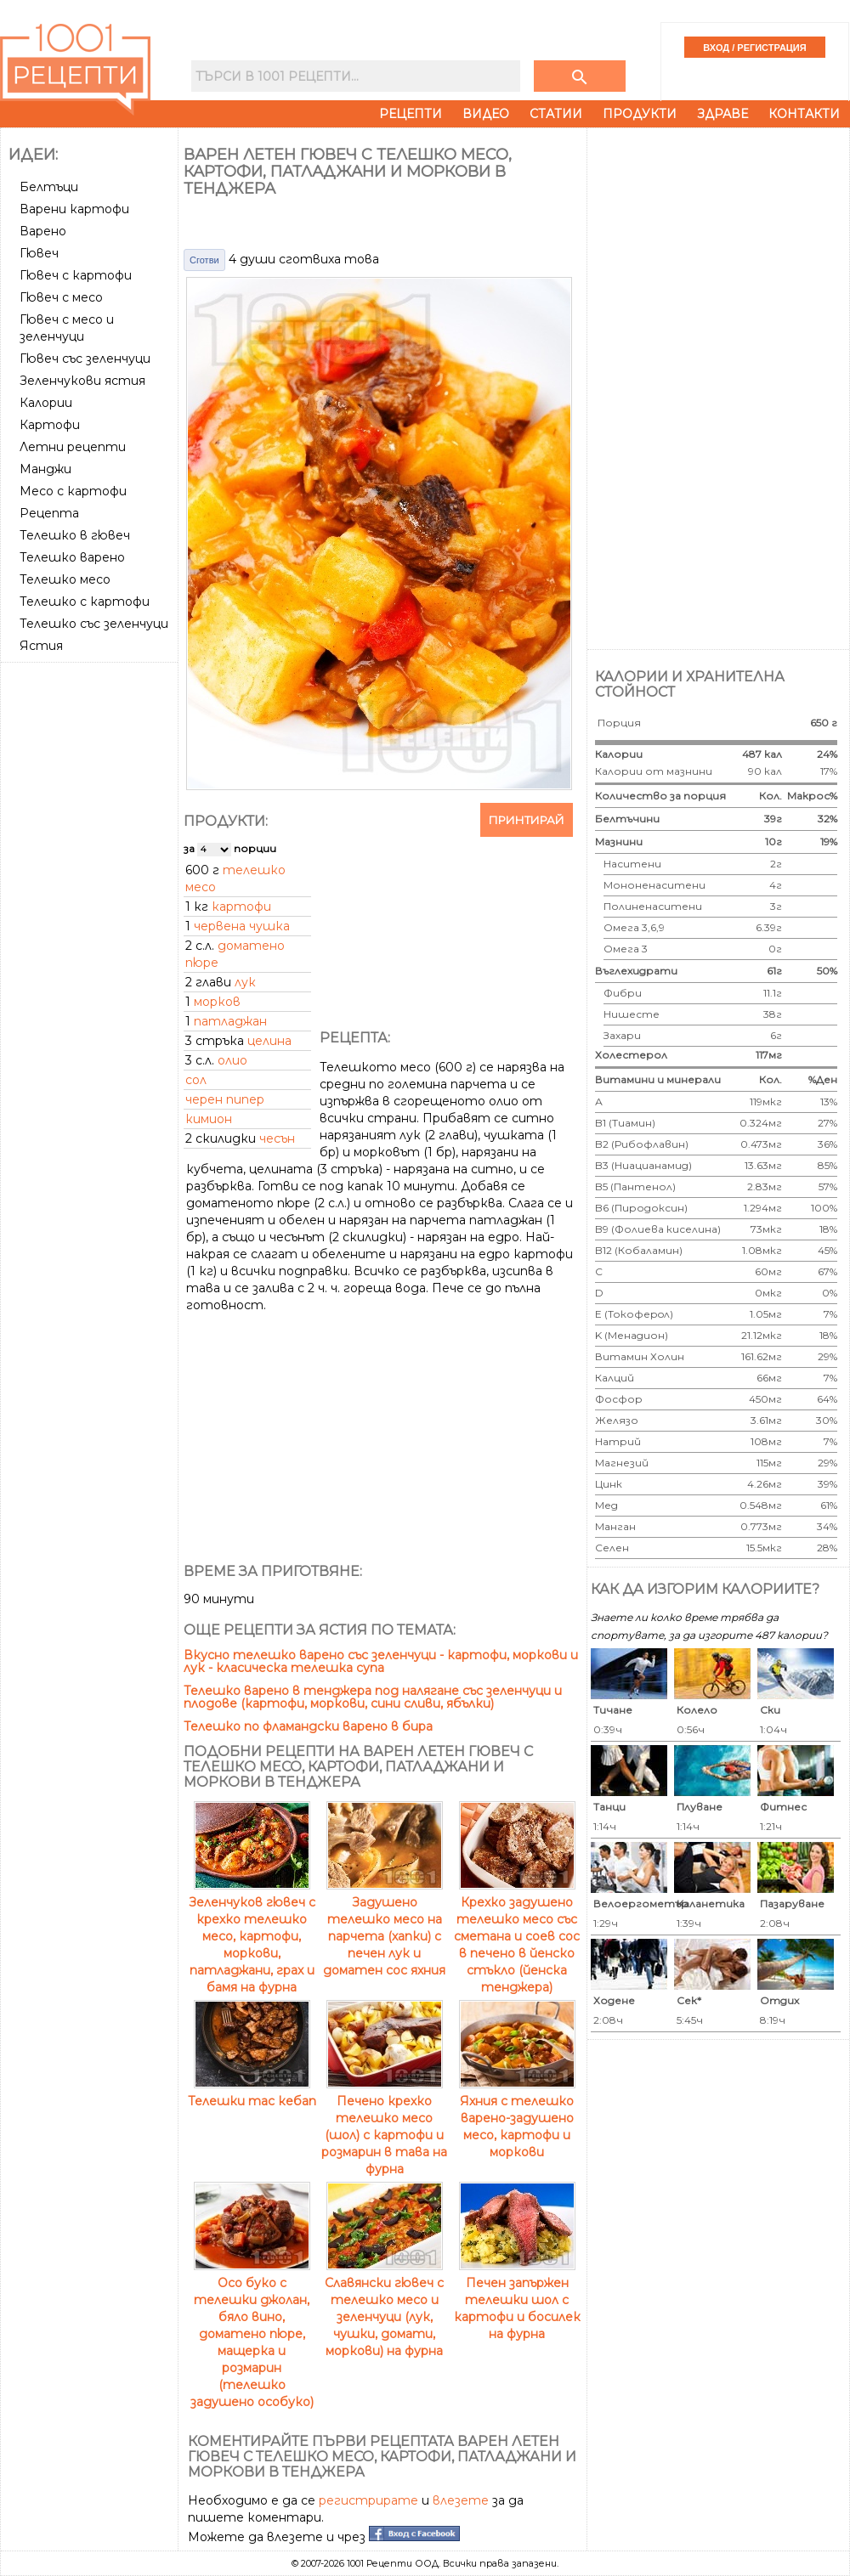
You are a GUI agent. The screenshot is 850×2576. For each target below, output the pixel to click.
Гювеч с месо (61, 297)
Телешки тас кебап (252, 2092)
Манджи (45, 469)
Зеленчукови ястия (82, 380)
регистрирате (368, 2500)
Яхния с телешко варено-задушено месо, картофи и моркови (517, 2118)
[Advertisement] (91, 732)
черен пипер (224, 1099)
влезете (461, 2500)
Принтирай (526, 820)
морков (217, 1001)
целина (269, 1040)
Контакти (804, 113)
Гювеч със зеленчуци (85, 358)
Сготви (204, 260)
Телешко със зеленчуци (94, 623)
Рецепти (410, 113)
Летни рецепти (73, 447)
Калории (46, 402)
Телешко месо (65, 579)
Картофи (50, 424)
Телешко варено (72, 557)
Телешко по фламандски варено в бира (308, 1726)
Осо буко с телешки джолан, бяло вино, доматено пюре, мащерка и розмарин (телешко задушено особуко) (252, 2333)
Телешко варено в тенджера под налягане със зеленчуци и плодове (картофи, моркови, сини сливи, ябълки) (373, 1697)
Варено (43, 231)
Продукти (640, 113)
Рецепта (49, 513)
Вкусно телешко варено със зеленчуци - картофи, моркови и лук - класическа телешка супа (381, 1661)
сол (196, 1079)
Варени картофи (74, 209)
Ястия (41, 645)
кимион (208, 1119)
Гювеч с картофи (76, 275)
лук (245, 982)
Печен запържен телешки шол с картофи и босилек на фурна (517, 2300)
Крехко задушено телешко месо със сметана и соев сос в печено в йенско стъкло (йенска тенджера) (517, 1936)
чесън (277, 1138)
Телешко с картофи (85, 601)
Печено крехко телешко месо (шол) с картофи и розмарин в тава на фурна (384, 2126)
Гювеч (39, 253)
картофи (241, 906)
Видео (485, 113)
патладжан (230, 1021)
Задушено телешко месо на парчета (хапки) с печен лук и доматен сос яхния (384, 1928)
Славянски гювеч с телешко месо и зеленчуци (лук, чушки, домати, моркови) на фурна (384, 2308)
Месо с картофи (73, 491)
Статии (556, 113)
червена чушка (242, 926)
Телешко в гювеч (75, 535)
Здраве (722, 113)
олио (232, 1060)
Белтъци (49, 187)
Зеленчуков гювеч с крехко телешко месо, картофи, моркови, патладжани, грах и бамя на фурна (252, 1936)
